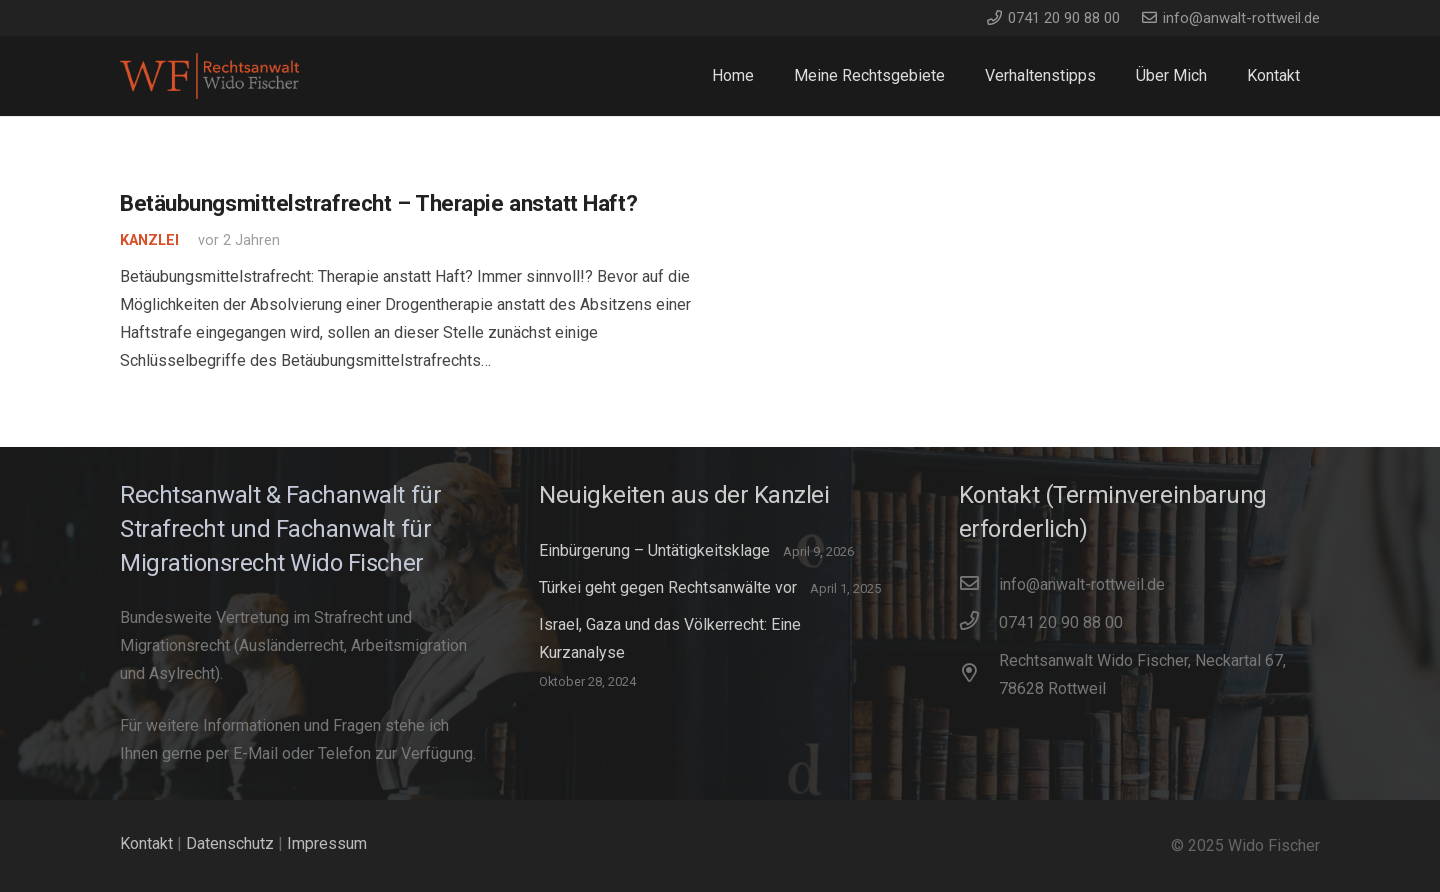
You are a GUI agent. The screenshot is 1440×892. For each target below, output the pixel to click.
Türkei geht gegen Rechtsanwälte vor (668, 587)
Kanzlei (149, 240)
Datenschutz (230, 843)
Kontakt (146, 843)
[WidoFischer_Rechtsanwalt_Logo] (209, 76)
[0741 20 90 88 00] (979, 623)
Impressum (327, 843)
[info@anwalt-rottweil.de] (979, 585)
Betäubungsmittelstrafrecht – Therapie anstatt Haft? (378, 203)
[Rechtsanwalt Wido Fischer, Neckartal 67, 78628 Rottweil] (979, 675)
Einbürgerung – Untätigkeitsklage (654, 550)
